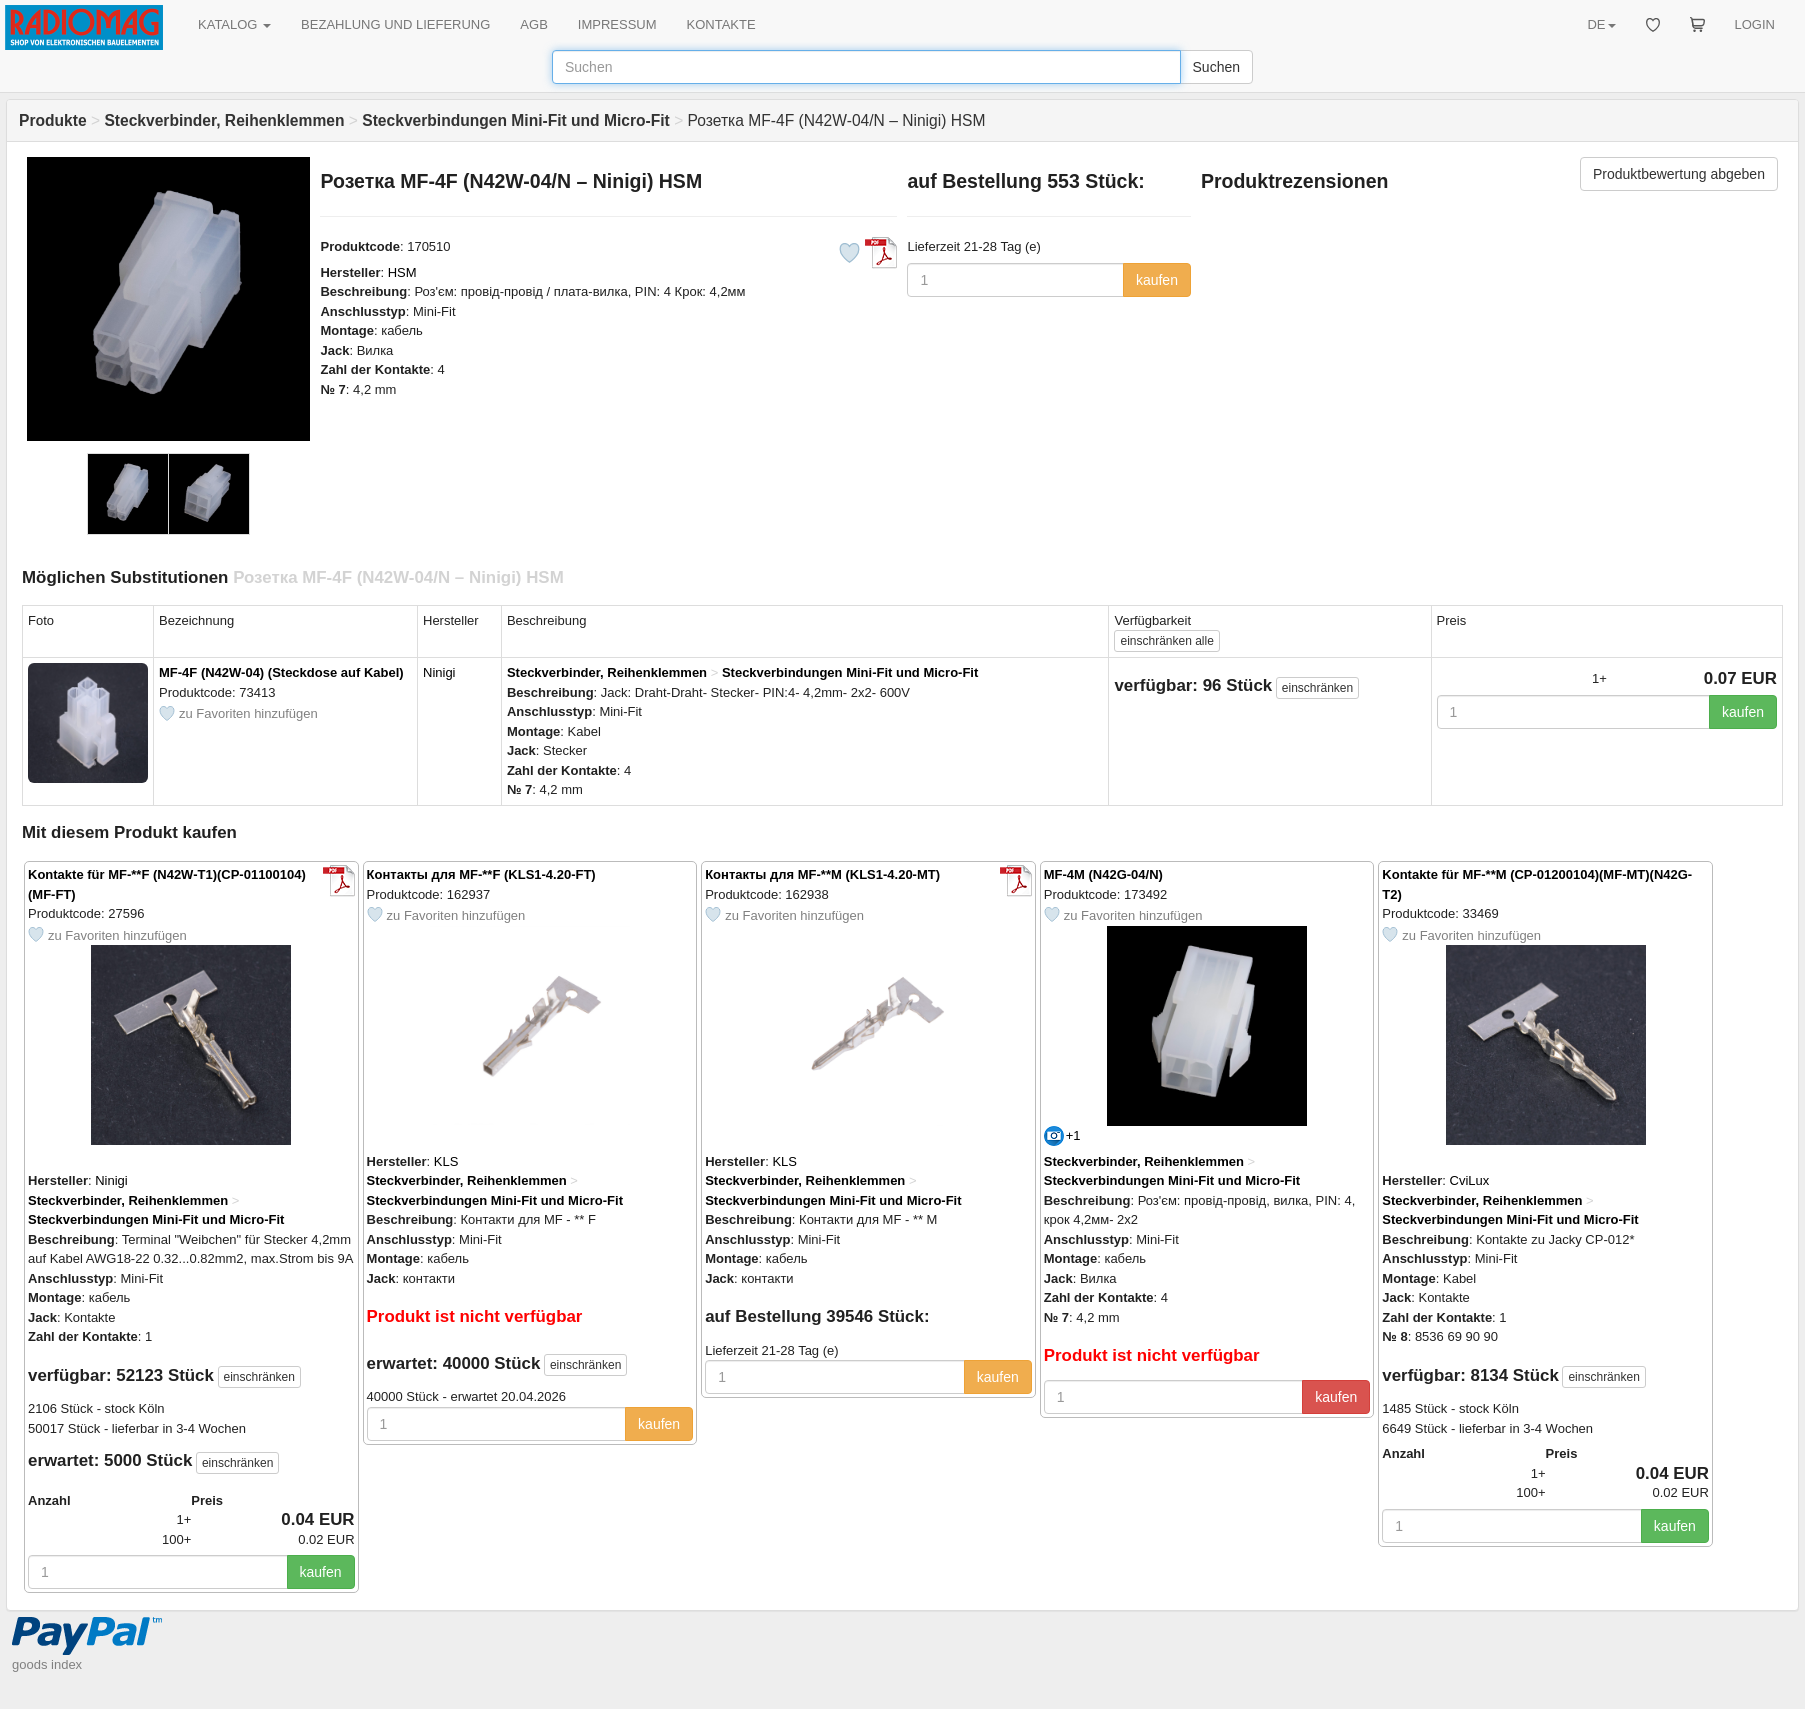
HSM (402, 272)
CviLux (1470, 1180)
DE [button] (1601, 24)
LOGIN (1755, 24)
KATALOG (234, 24)
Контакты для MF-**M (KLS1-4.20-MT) (822, 874)
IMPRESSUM (617, 24)
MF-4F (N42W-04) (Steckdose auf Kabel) (281, 672)
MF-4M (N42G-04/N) (1103, 874)
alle (1166, 641)
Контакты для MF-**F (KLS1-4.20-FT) (481, 874)
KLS (446, 1161)
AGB (533, 24)
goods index (47, 1664)
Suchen (1216, 67)
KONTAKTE (721, 24)
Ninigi (439, 672)
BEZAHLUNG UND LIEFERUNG (395, 24)
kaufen (1157, 280)
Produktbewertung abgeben (1679, 174)
